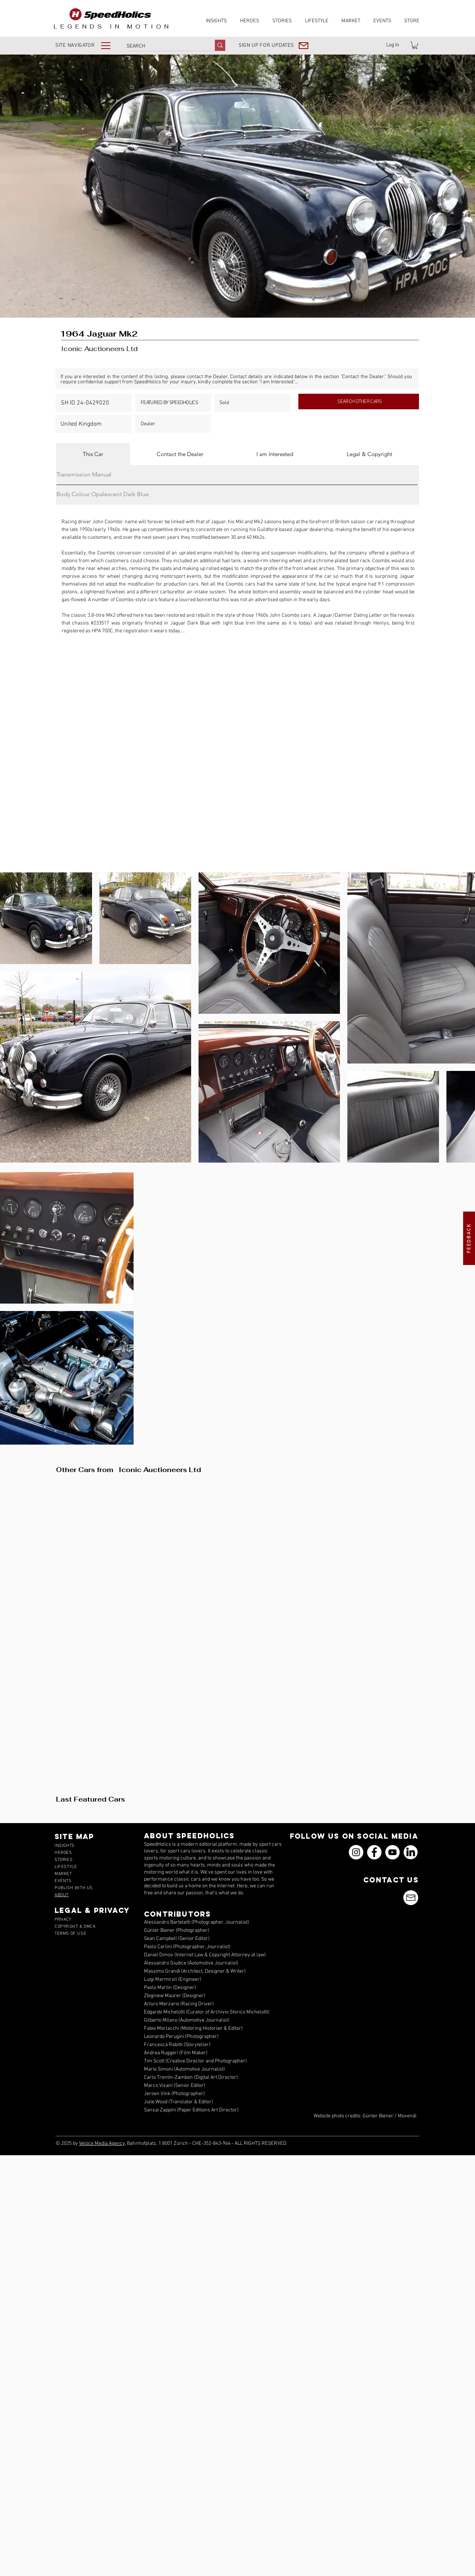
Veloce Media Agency (102, 2143)
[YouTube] (392, 1852)
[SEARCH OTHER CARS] (358, 401)
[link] (414, 45)
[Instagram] (356, 1852)
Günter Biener (378, 2116)
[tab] (93, 454)
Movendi (407, 2116)
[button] (88, 45)
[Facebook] (374, 1852)
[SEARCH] (163, 46)
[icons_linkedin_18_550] (410, 1852)
